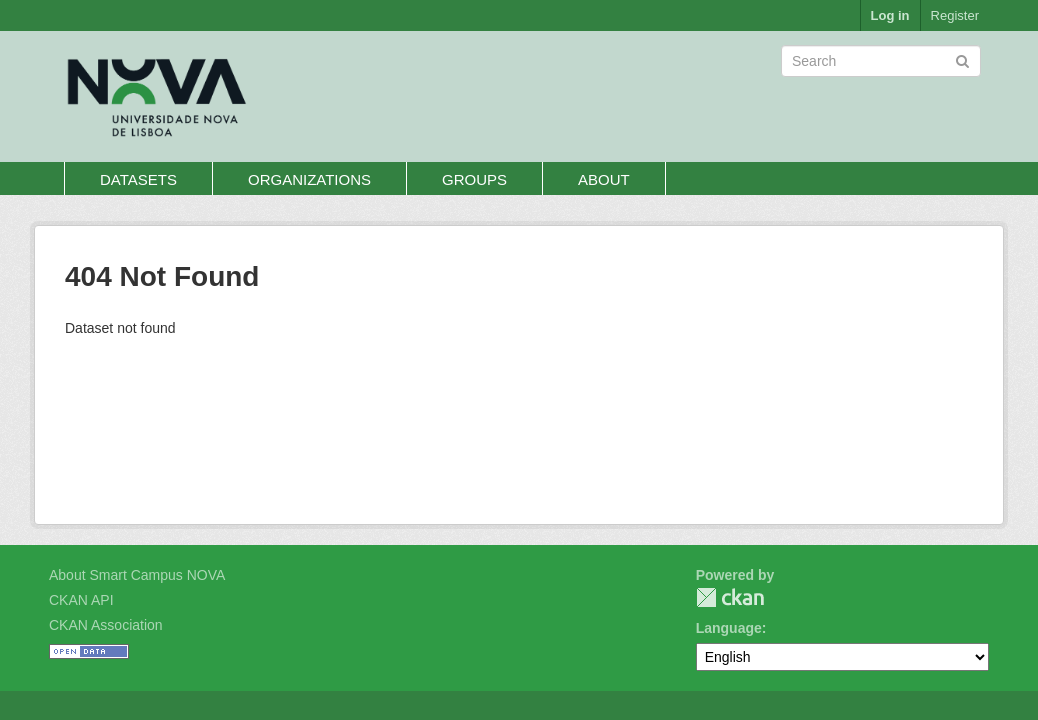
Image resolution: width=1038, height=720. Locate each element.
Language (729, 628)
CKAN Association (106, 625)
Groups (474, 179)
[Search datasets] (881, 61)
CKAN (730, 597)
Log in (890, 15)
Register (955, 15)
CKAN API (81, 600)
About (604, 179)
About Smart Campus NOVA (137, 575)
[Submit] (962, 59)
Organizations (309, 179)
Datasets (138, 179)
